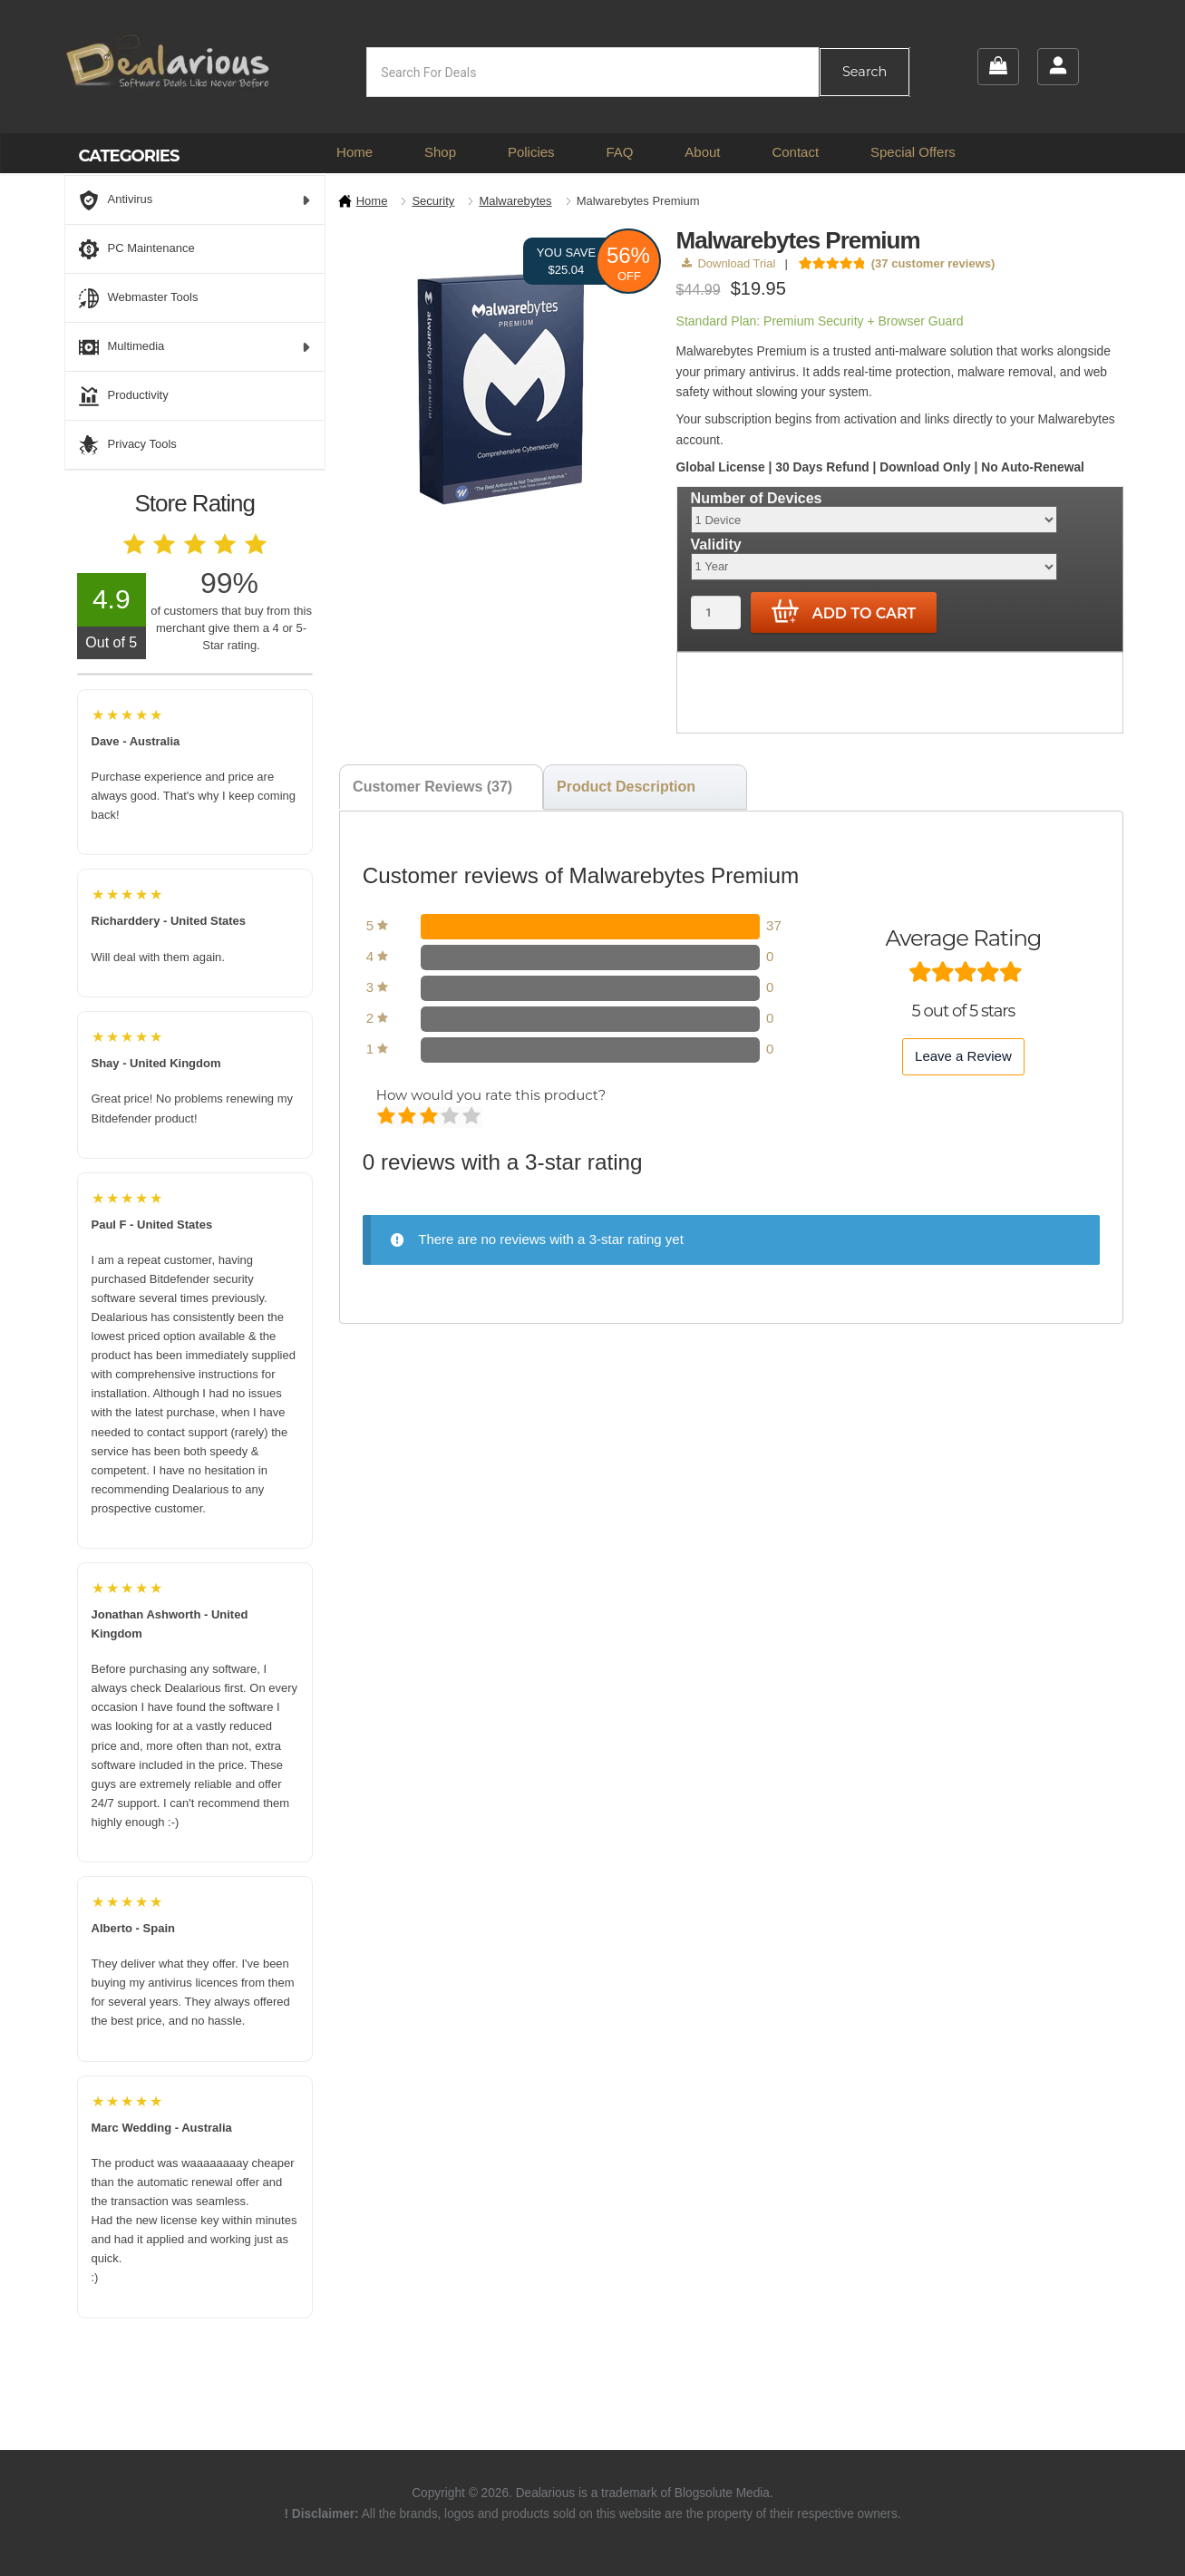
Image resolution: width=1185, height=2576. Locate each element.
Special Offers (913, 152)
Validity (716, 544)
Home (354, 152)
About (702, 152)
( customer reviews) (933, 263)
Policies (531, 152)
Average (430, 1117)
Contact (795, 152)
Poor (387, 1117)
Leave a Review (963, 1056)
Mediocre (408, 1117)
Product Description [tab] (626, 786)
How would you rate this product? (491, 1094)
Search (864, 71)
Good (451, 1117)
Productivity (124, 396)
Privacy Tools (128, 445)
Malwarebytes (515, 201)
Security (433, 201)
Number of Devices (756, 498)
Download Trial (728, 263)
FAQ (619, 152)
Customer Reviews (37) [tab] (432, 786)
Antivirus (195, 200)
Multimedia (195, 347)
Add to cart (844, 612)
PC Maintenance (137, 249)
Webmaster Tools (139, 298)
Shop (440, 152)
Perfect (472, 1117)
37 (774, 925)
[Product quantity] (716, 612)
